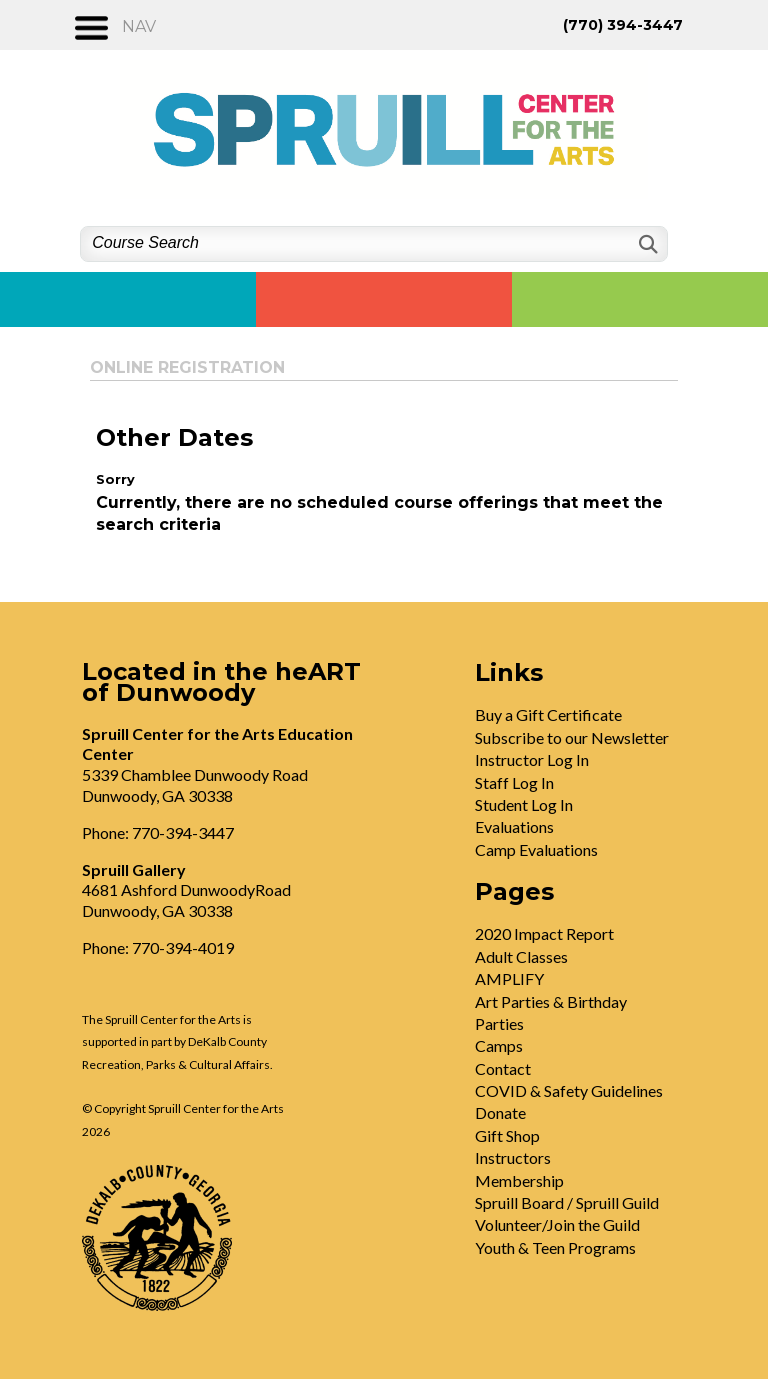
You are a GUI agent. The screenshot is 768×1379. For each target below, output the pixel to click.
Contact (503, 1068)
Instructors (513, 1157)
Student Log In (524, 804)
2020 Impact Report (544, 933)
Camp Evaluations (536, 849)
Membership (519, 1180)
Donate (500, 1112)
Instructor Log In (532, 759)
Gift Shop (507, 1135)
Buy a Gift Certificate (548, 714)
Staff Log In (514, 782)
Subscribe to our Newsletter (572, 737)
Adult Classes (521, 956)
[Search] (646, 244)
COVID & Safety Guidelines (569, 1090)
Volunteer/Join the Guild (557, 1224)
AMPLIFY (509, 978)
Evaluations (514, 826)
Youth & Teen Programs (555, 1247)
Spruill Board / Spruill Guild (567, 1202)
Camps (499, 1045)
